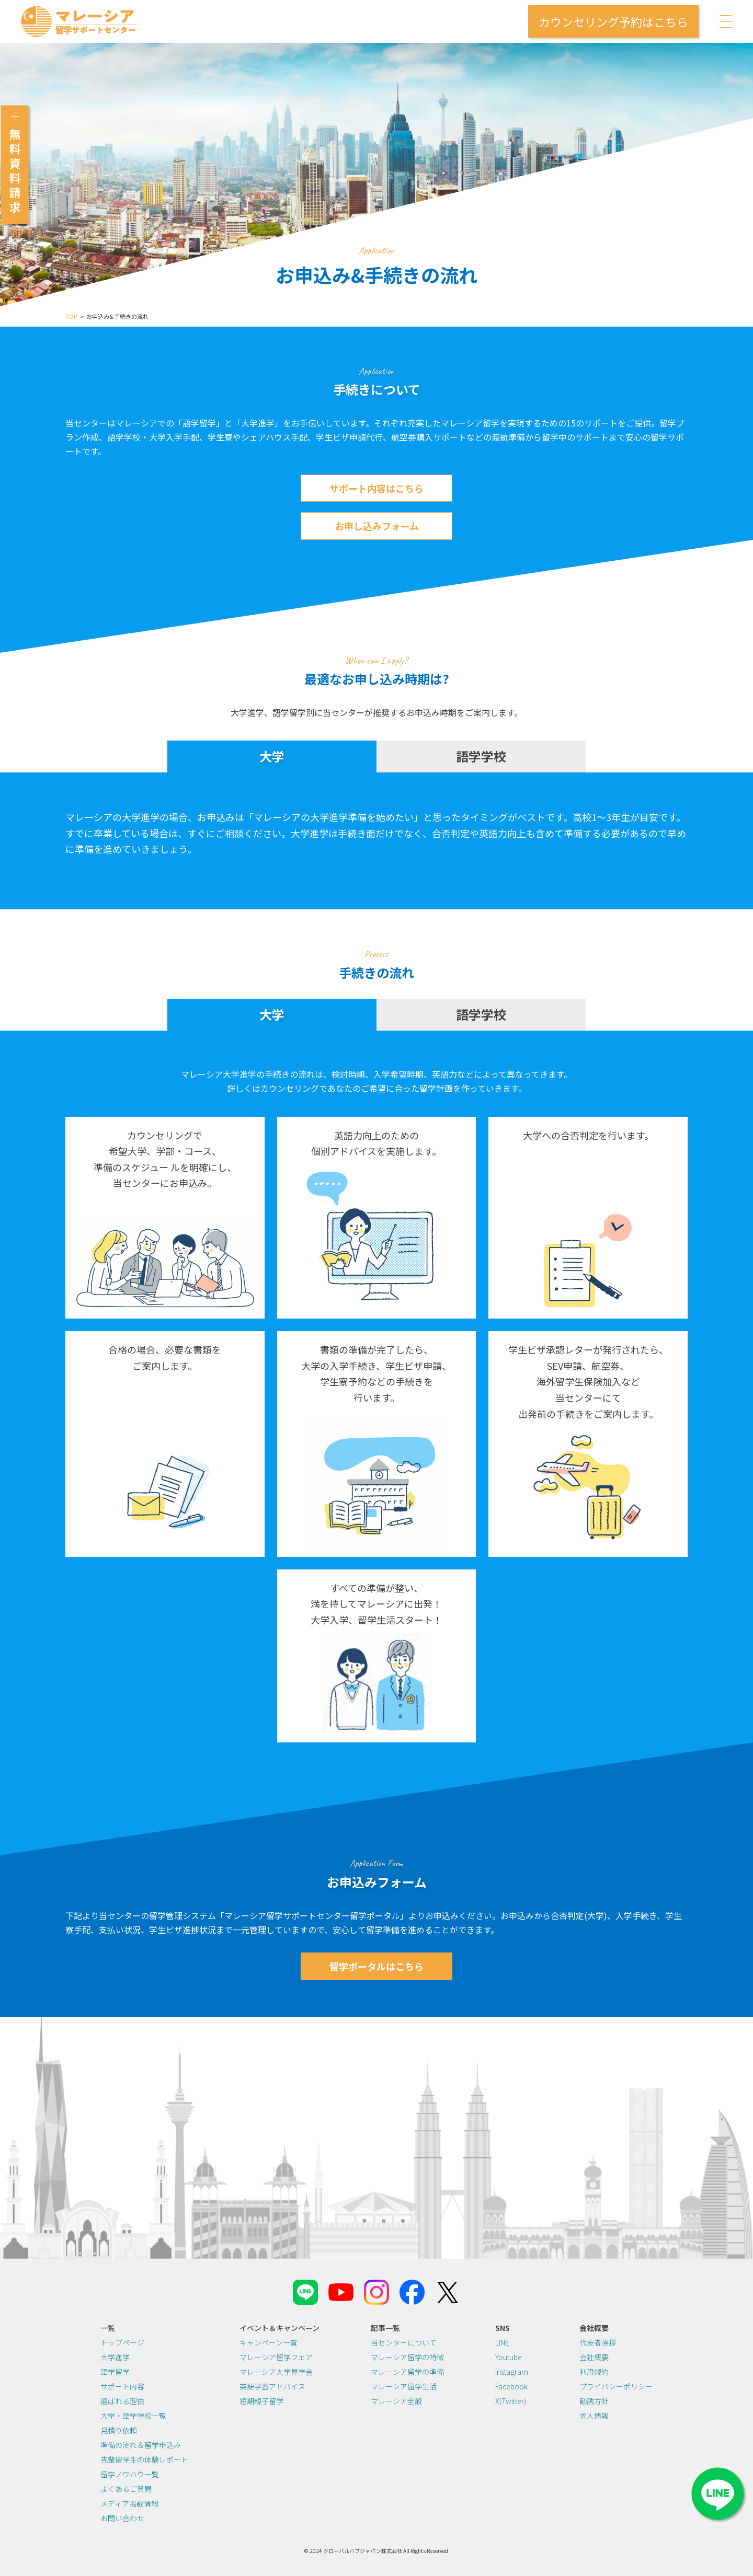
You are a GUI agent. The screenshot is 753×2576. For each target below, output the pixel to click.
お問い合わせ (122, 2518)
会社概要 (594, 2357)
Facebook (511, 2386)
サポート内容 (122, 2386)
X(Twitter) (510, 2401)
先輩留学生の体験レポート (144, 2459)
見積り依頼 (118, 2430)
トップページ (122, 2342)
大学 (271, 756)
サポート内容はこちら (376, 488)
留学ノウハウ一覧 (129, 2474)
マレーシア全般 (396, 2401)
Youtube (508, 2357)
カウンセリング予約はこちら (613, 21)
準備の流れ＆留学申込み (140, 2445)
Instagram (511, 2371)
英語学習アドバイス (272, 2386)
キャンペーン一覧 (268, 2342)
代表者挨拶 (597, 2342)
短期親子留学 (261, 2401)
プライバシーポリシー (616, 2386)
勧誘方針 (594, 2401)
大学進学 (115, 2357)
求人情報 (594, 2415)
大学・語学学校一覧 (133, 2415)
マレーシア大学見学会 (276, 2371)
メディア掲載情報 (129, 2503)
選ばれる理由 (122, 2401)
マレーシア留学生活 (404, 2386)
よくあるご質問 (126, 2488)
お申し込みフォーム (377, 526)
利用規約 (594, 2371)
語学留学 (115, 2371)
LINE (502, 2342)
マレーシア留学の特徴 (407, 2357)
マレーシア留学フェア (276, 2357)
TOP (71, 316)
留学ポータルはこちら (376, 1966)
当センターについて (404, 2342)
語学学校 (481, 756)
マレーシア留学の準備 (407, 2371)
